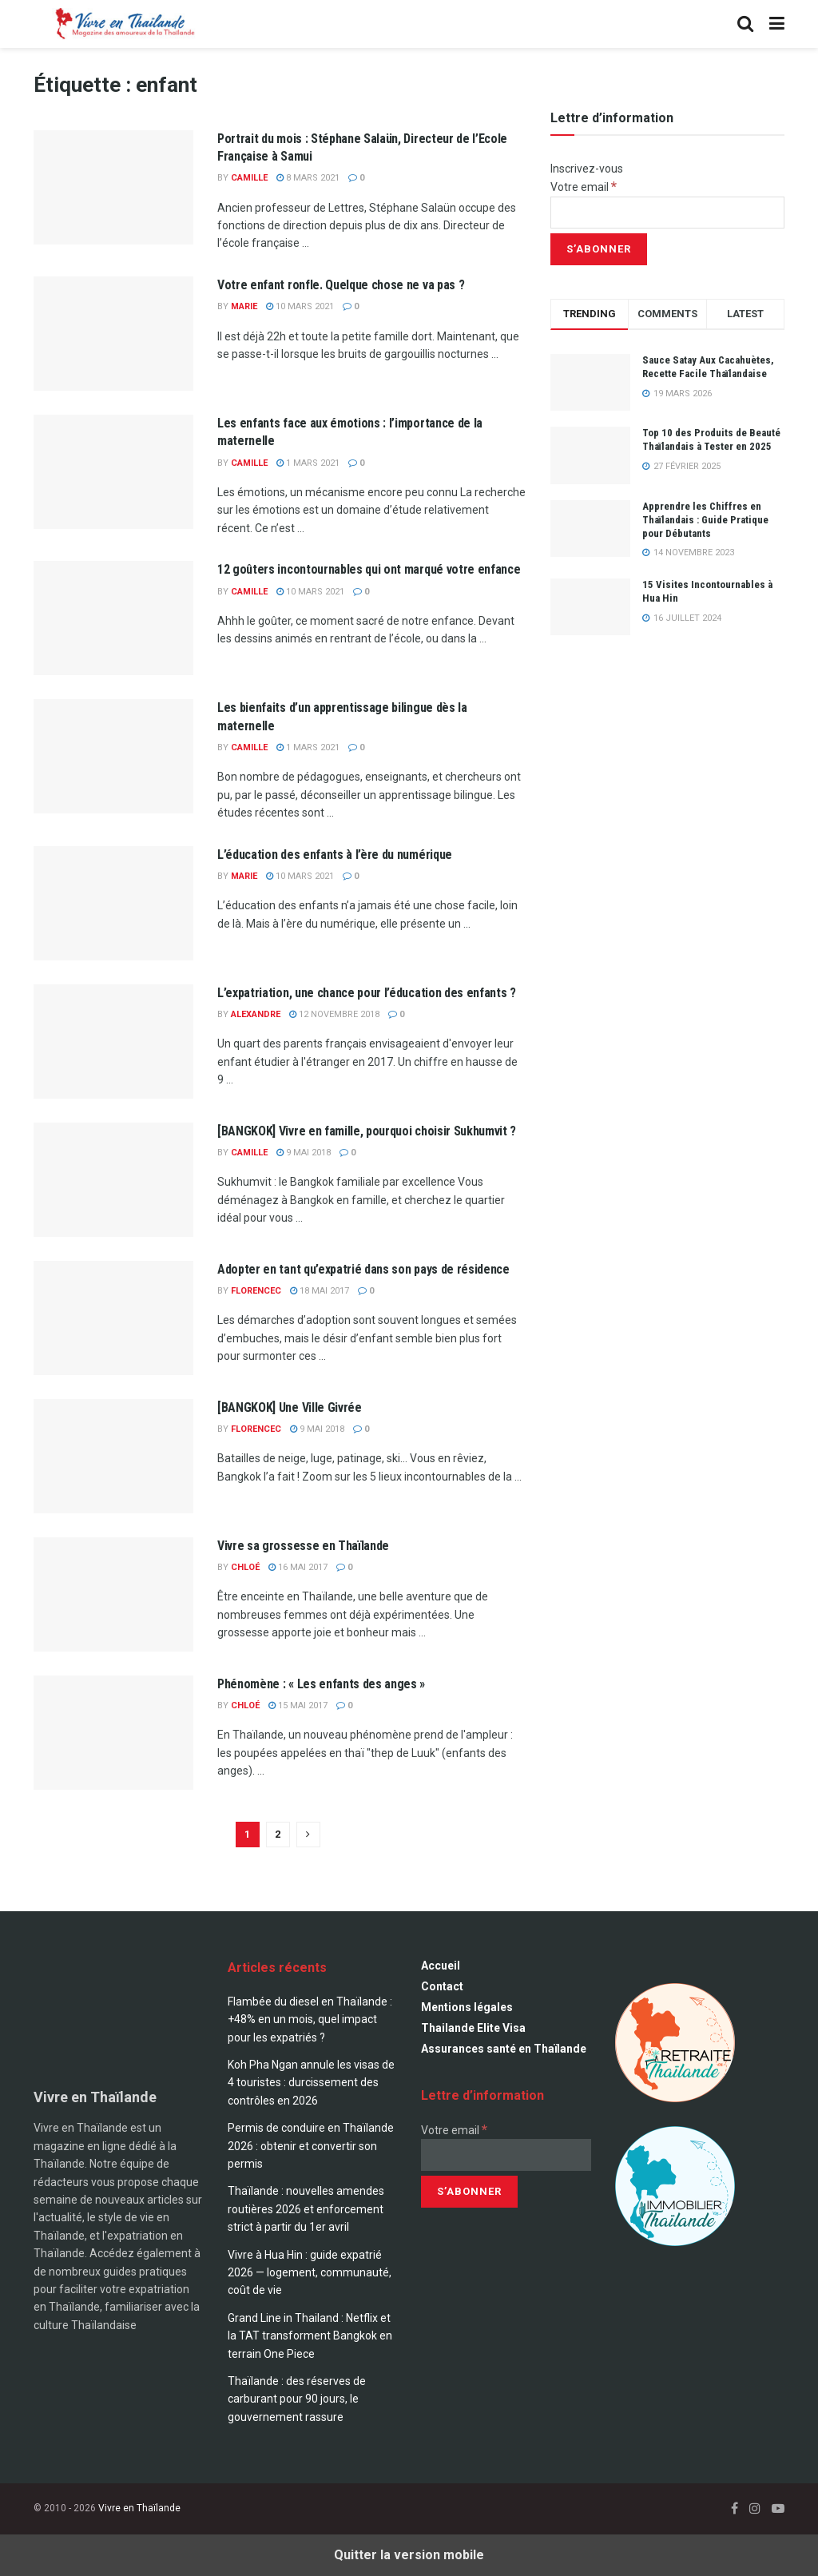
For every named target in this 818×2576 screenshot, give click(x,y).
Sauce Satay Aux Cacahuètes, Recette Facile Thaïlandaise (708, 367)
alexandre (255, 1014)
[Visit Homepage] (123, 24)
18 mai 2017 (319, 1291)
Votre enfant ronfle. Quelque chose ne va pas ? (340, 284)
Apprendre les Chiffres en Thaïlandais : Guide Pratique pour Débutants (705, 519)
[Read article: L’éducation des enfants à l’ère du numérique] (113, 903)
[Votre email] (667, 213)
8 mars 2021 (308, 178)
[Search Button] (745, 24)
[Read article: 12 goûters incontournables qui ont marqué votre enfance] (113, 618)
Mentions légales (467, 2007)
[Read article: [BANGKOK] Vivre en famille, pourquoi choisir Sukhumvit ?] (113, 1180)
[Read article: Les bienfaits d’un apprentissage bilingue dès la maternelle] (113, 756)
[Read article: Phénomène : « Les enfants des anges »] (113, 1733)
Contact (442, 1986)
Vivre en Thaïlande (139, 2508)
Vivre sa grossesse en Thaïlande (303, 1545)
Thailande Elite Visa (473, 2027)
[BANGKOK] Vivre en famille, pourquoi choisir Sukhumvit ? (366, 1131)
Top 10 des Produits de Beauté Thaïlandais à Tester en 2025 (711, 439)
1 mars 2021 (308, 463)
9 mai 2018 (303, 1152)
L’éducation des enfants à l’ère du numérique (334, 854)
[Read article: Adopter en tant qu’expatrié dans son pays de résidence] (113, 1318)
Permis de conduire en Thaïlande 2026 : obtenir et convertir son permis (311, 2145)
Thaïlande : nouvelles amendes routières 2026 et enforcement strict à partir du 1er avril (306, 2208)
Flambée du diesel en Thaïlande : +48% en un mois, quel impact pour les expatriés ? (310, 2019)
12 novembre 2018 (334, 1014)
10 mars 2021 (300, 306)
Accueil (440, 1965)
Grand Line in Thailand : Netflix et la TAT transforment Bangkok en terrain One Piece (310, 2336)
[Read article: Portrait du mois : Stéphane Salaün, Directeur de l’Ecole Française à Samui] (113, 187)
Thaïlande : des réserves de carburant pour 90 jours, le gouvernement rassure (297, 2399)
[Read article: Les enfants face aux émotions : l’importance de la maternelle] (113, 472)
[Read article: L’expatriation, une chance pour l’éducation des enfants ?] (113, 1041)
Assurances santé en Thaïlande (503, 2048)
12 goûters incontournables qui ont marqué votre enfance (368, 569)
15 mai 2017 (298, 1705)
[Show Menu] (776, 24)
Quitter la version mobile (409, 2554)
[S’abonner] (598, 249)
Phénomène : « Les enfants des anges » (321, 1683)
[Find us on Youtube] (778, 2508)
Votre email (583, 187)
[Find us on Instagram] (754, 2508)
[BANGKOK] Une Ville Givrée (289, 1407)
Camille (249, 178)
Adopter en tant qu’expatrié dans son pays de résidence (363, 1269)
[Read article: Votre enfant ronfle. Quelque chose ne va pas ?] (113, 333)
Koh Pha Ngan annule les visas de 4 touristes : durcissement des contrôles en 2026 (311, 2082)
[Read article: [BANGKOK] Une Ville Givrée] (113, 1456)
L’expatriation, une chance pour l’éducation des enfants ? (366, 992)
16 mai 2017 (298, 1567)
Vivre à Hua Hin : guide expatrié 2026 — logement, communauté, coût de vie (309, 2272)
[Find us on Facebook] (734, 2508)
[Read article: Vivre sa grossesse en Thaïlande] (113, 1594)
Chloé (245, 1567)
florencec (256, 1291)
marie (244, 306)
